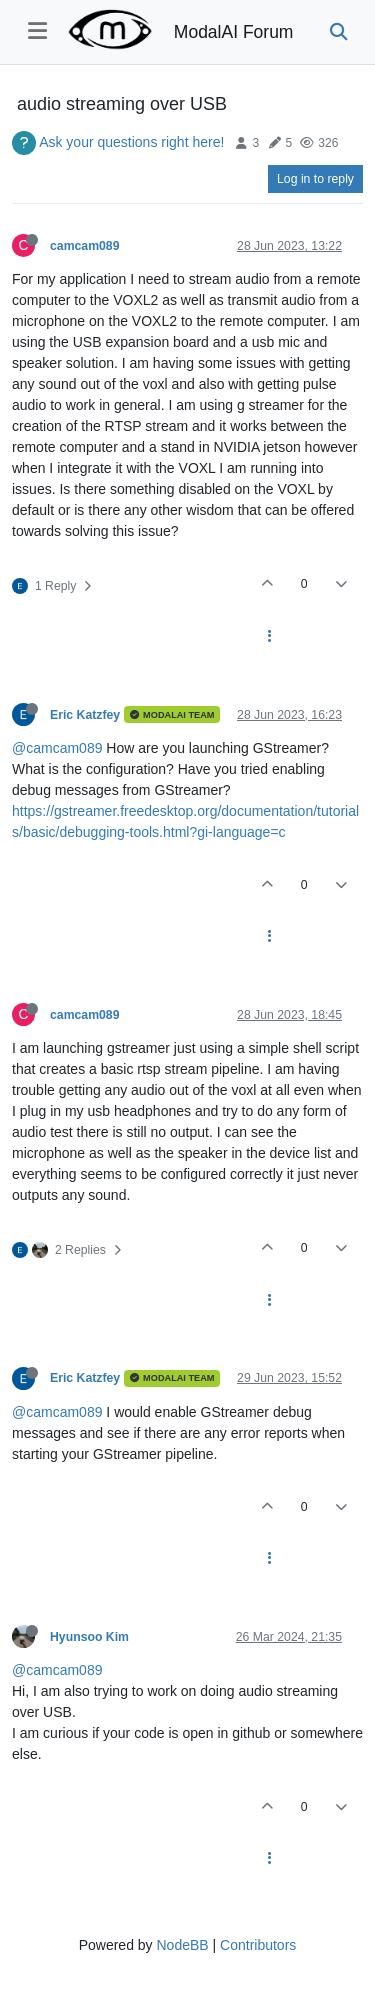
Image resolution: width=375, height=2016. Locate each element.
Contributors (258, 1945)
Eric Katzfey (85, 715)
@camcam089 (57, 748)
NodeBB (182, 1945)
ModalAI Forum (234, 32)
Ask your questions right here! (131, 142)
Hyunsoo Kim (89, 1637)
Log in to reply (315, 179)
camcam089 (84, 246)
